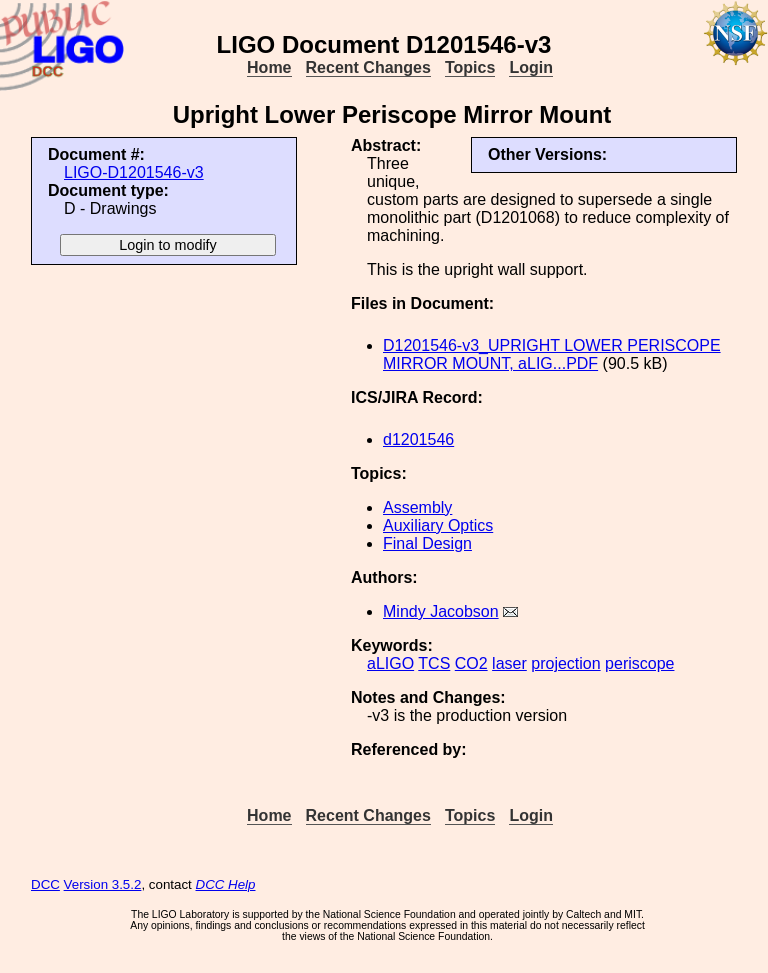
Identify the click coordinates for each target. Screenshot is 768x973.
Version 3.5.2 (103, 884)
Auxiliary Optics (438, 525)
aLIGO (390, 663)
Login (531, 67)
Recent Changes (368, 67)
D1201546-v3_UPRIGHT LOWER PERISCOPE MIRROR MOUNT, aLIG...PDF (552, 354)
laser (509, 663)
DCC (45, 884)
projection (565, 663)
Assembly (417, 507)
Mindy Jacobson (441, 611)
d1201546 (418, 439)
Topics (470, 67)
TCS (434, 663)
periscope (639, 663)
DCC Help (226, 884)
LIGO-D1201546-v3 (134, 172)
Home (269, 67)
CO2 (471, 663)
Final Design (427, 543)
